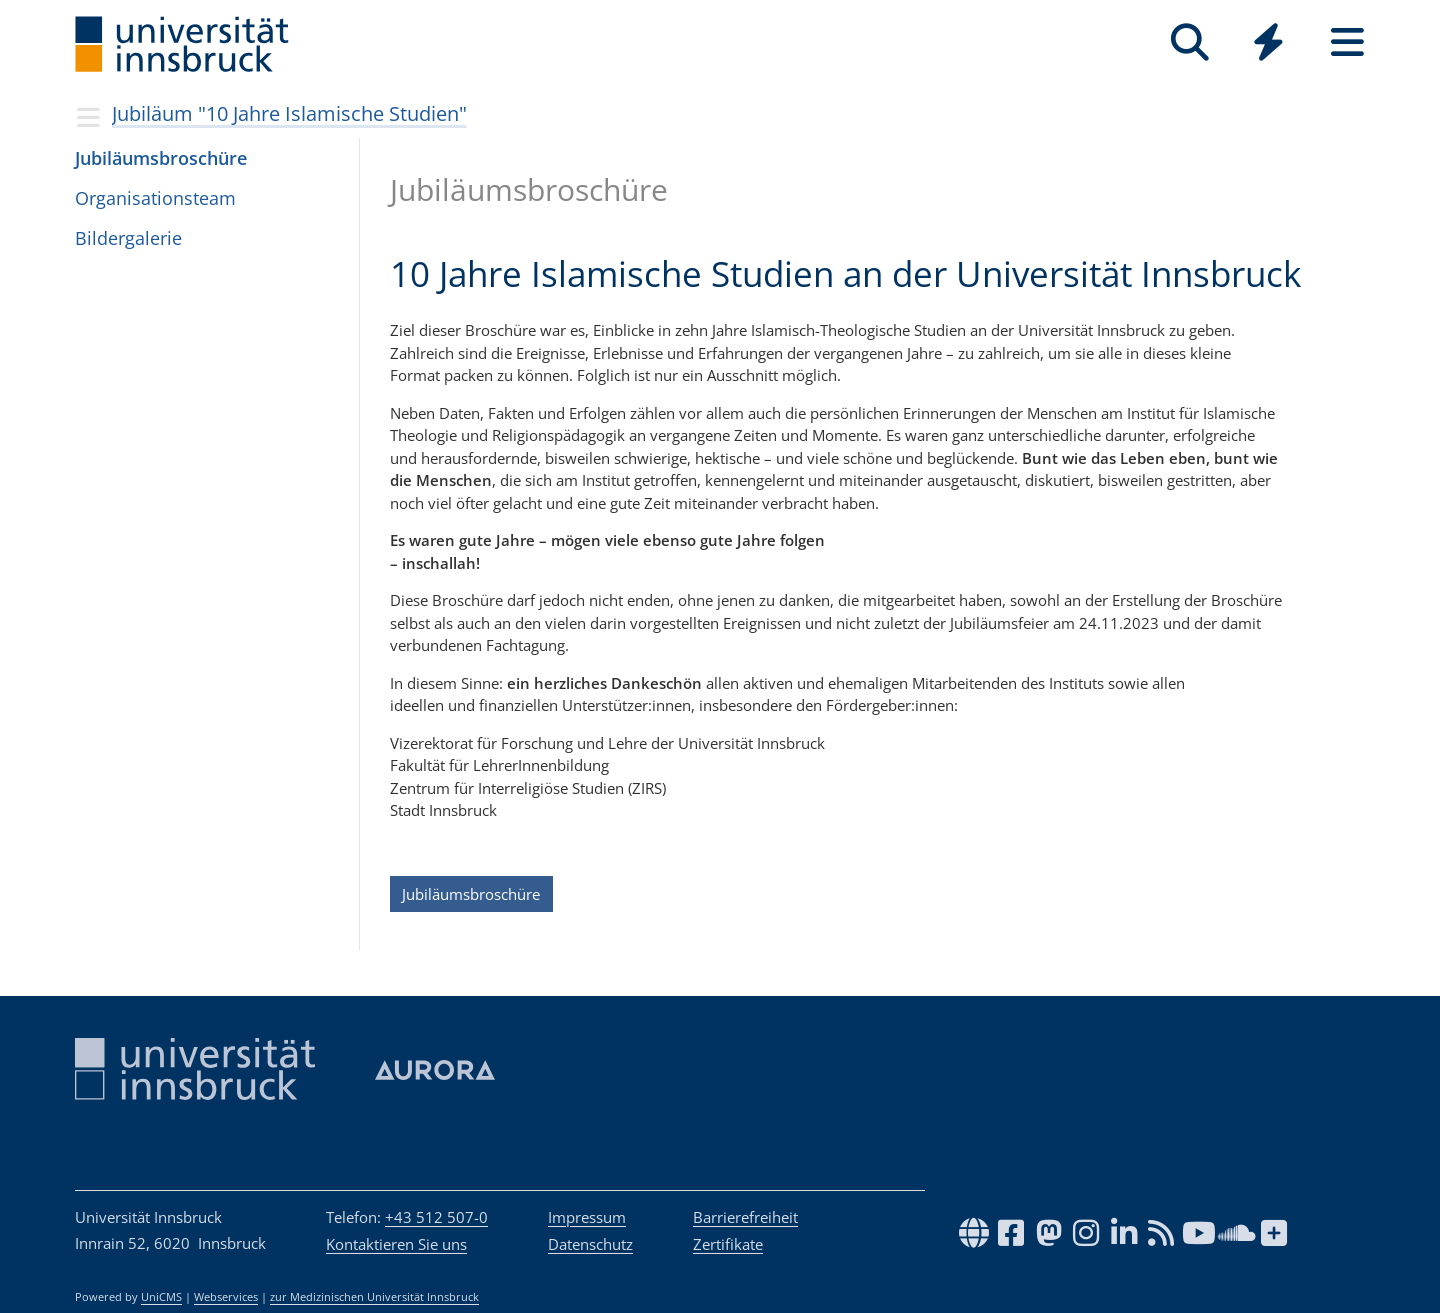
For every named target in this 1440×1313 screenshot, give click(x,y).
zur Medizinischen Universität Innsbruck (374, 1297)
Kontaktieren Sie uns (396, 1244)
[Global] (1268, 44)
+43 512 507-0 (436, 1217)
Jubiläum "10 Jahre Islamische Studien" (289, 113)
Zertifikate (728, 1244)
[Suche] (1189, 42)
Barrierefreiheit (745, 1217)
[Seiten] (1347, 42)
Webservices (226, 1297)
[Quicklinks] (1268, 42)
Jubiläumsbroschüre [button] (471, 894)
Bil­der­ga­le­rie (128, 238)
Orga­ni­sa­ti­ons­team (155, 198)
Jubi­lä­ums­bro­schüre (161, 158)
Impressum (587, 1217)
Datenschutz (590, 1244)
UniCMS (161, 1297)
